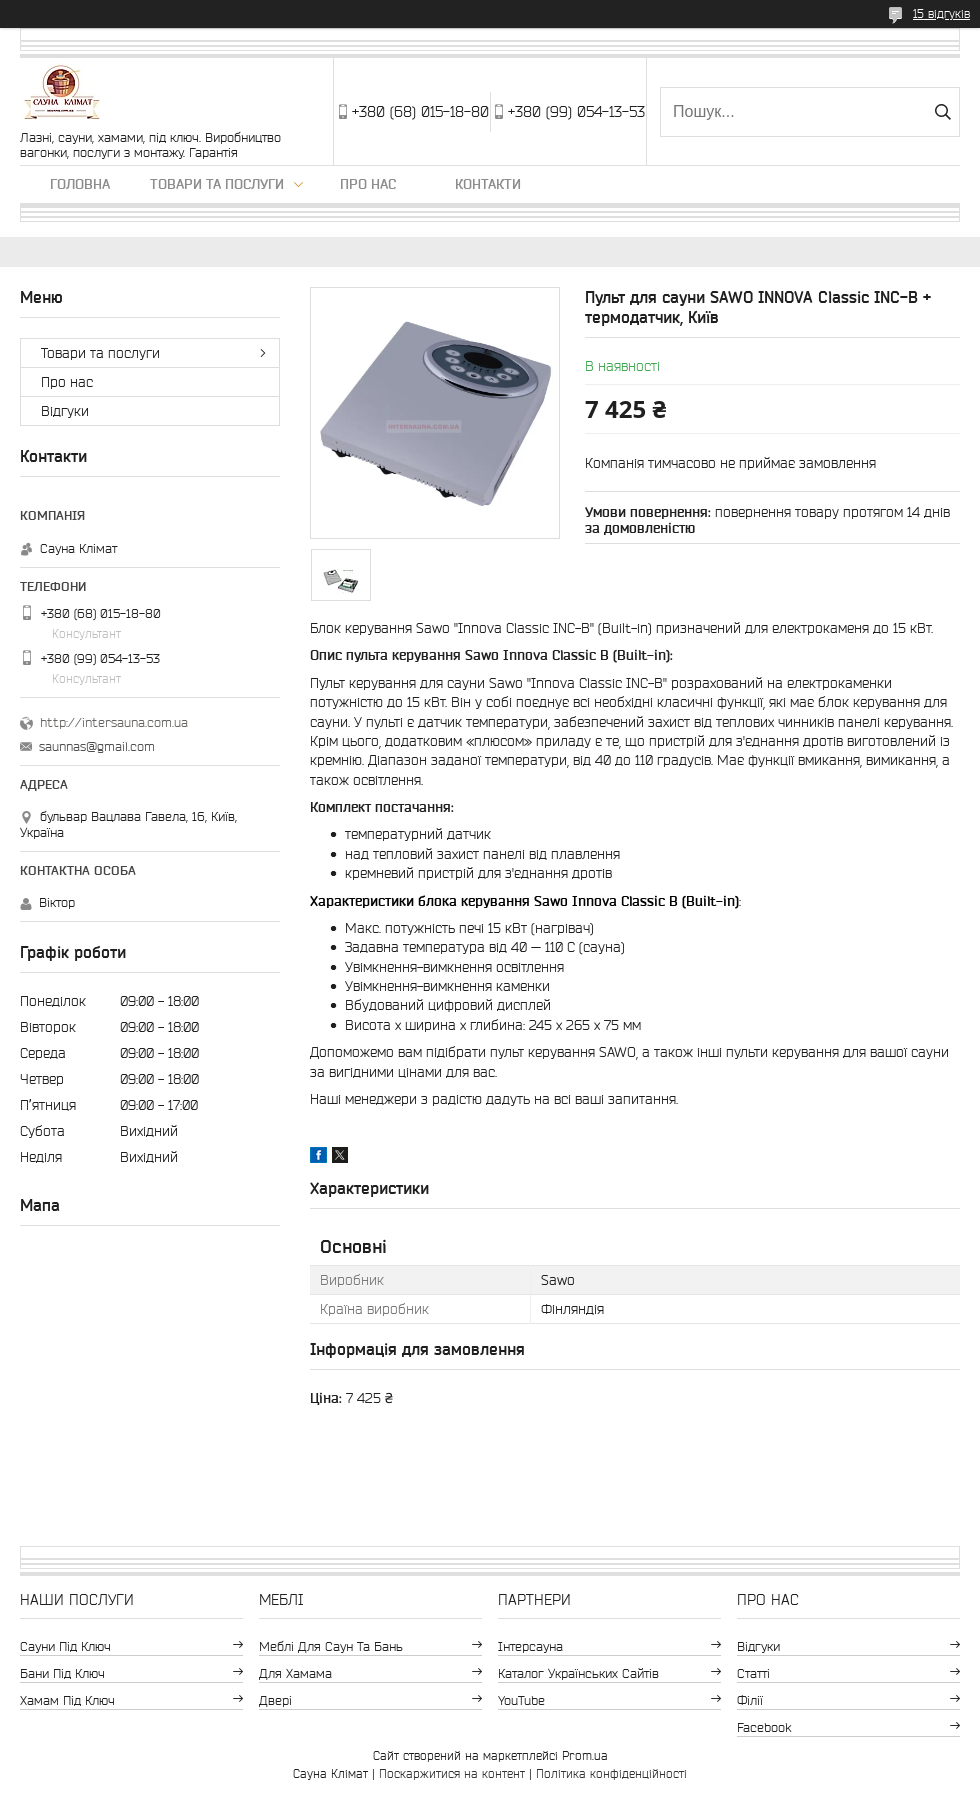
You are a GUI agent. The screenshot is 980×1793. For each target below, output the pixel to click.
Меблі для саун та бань (331, 1646)
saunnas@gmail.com (97, 746)
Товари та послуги (217, 184)
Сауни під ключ (65, 1646)
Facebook (764, 1727)
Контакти (488, 184)
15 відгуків (941, 13)
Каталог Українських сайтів (578, 1673)
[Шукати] (942, 112)
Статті (753, 1673)
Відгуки (65, 411)
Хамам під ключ (67, 1700)
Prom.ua (585, 1755)
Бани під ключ (62, 1673)
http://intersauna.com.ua (114, 722)
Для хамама (295, 1673)
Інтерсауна (530, 1646)
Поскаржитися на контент (452, 1773)
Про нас (368, 184)
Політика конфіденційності (611, 1773)
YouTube (521, 1700)
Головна (80, 184)
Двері (275, 1700)
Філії (750, 1700)
